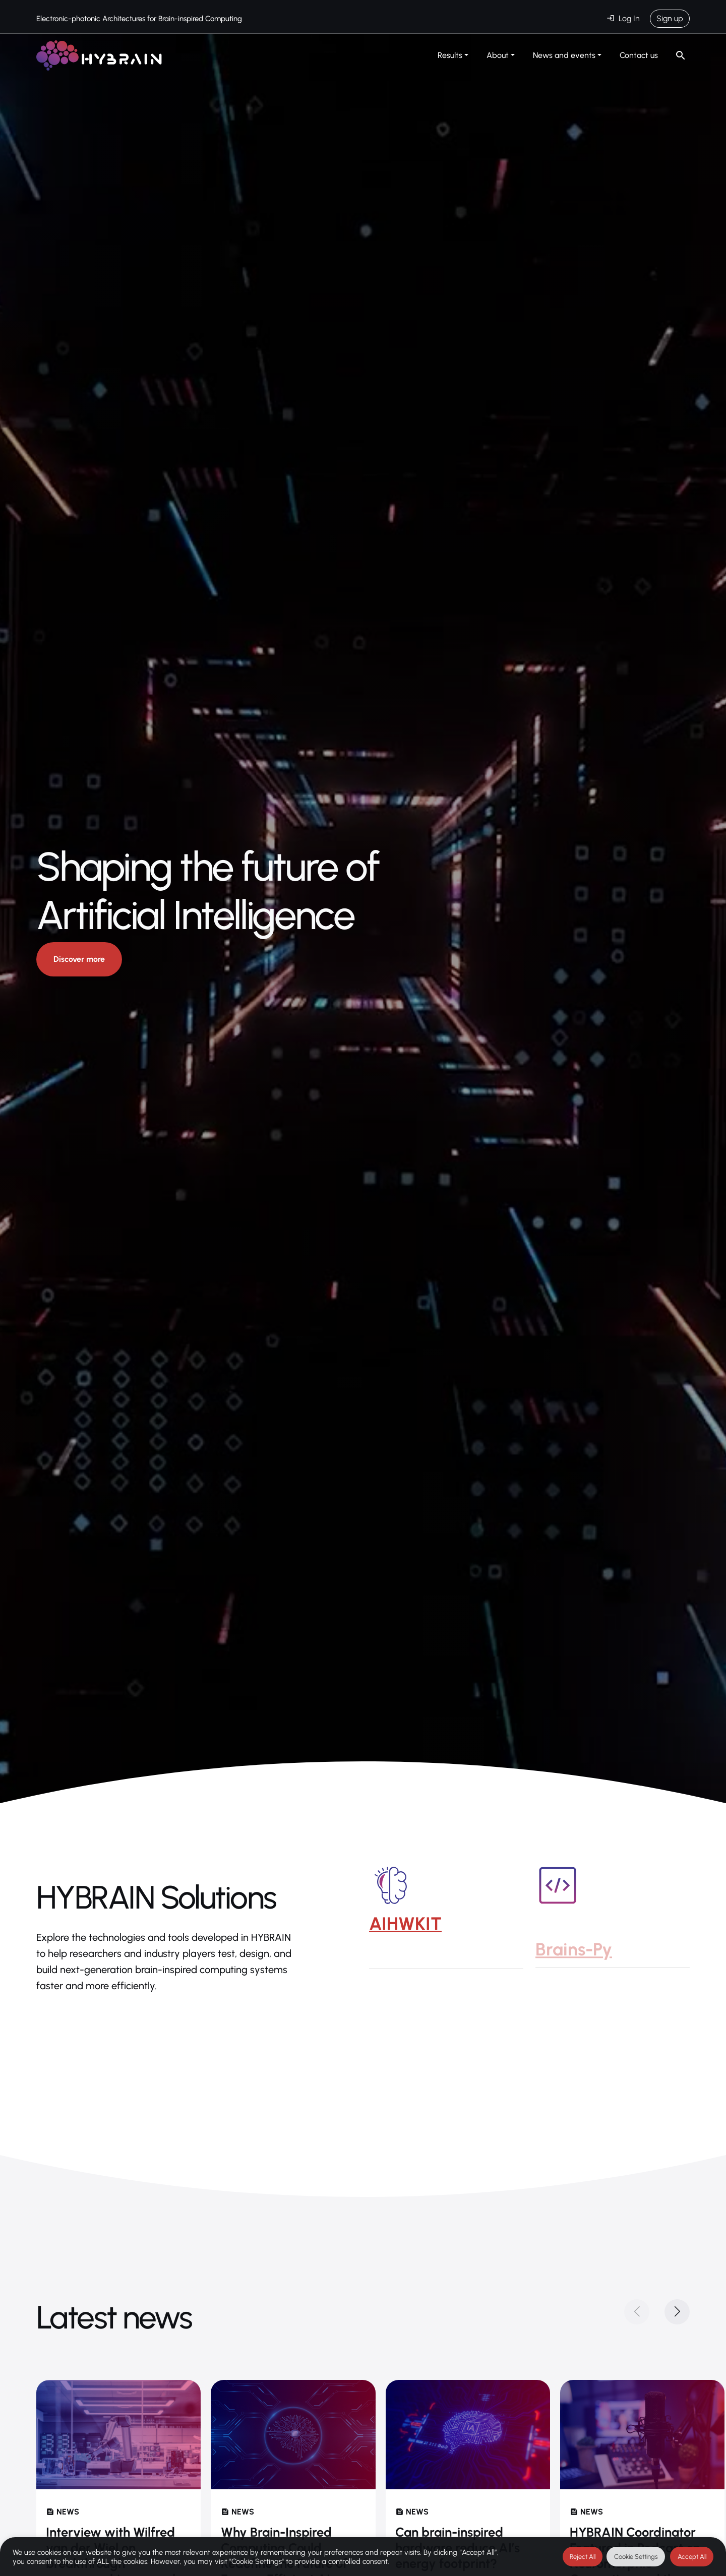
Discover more (79, 959)
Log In (629, 18)
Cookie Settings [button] (636, 2556)
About (498, 55)
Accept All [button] (692, 2556)
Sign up (669, 18)
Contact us (639, 55)
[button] (677, 2311)
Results (450, 55)
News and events (564, 55)
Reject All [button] (582, 2556)
